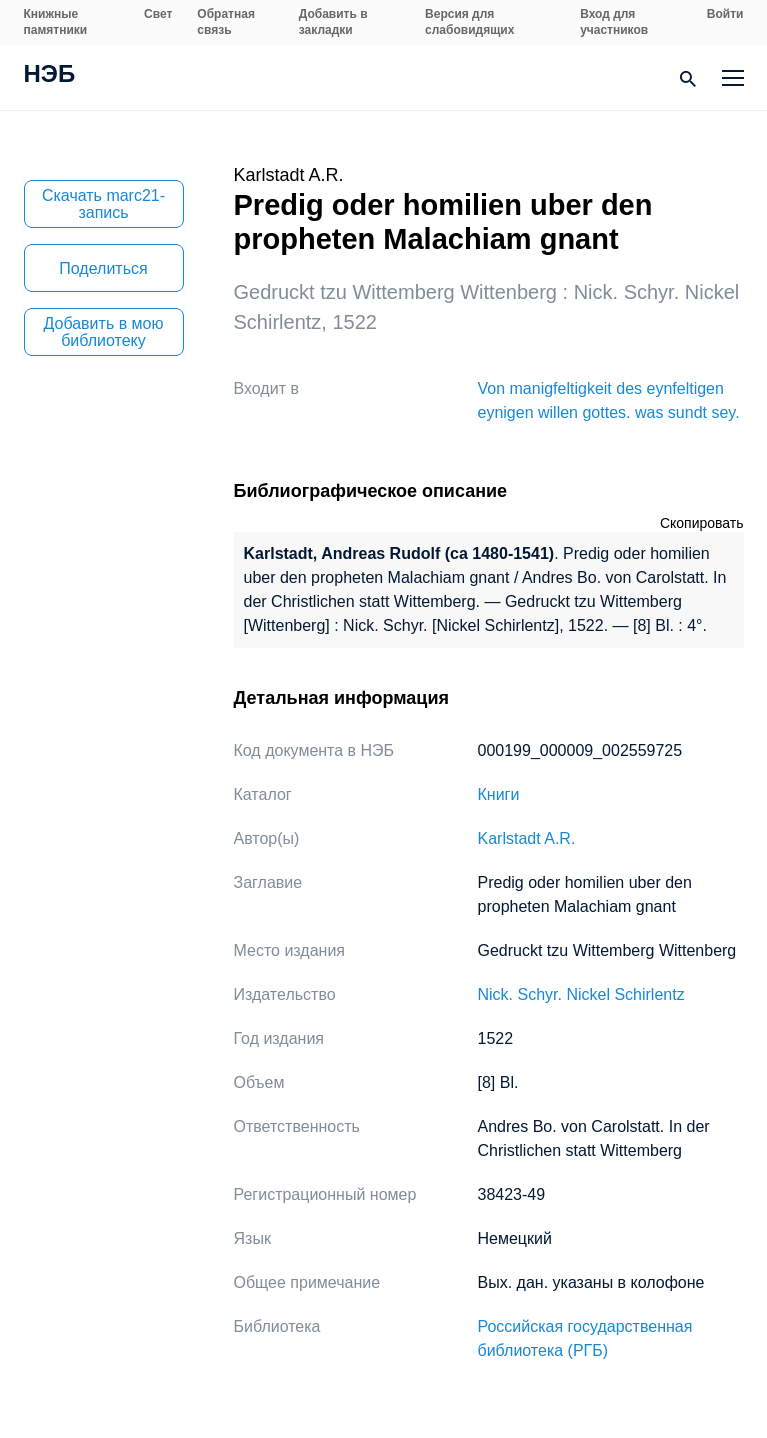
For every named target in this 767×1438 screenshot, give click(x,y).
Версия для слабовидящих (469, 22)
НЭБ (50, 76)
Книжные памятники (56, 22)
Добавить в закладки (333, 22)
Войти (725, 14)
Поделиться (103, 268)
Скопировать (702, 523)
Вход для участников (614, 22)
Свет (158, 14)
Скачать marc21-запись (103, 204)
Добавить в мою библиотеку (104, 332)
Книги (499, 794)
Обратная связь (226, 22)
